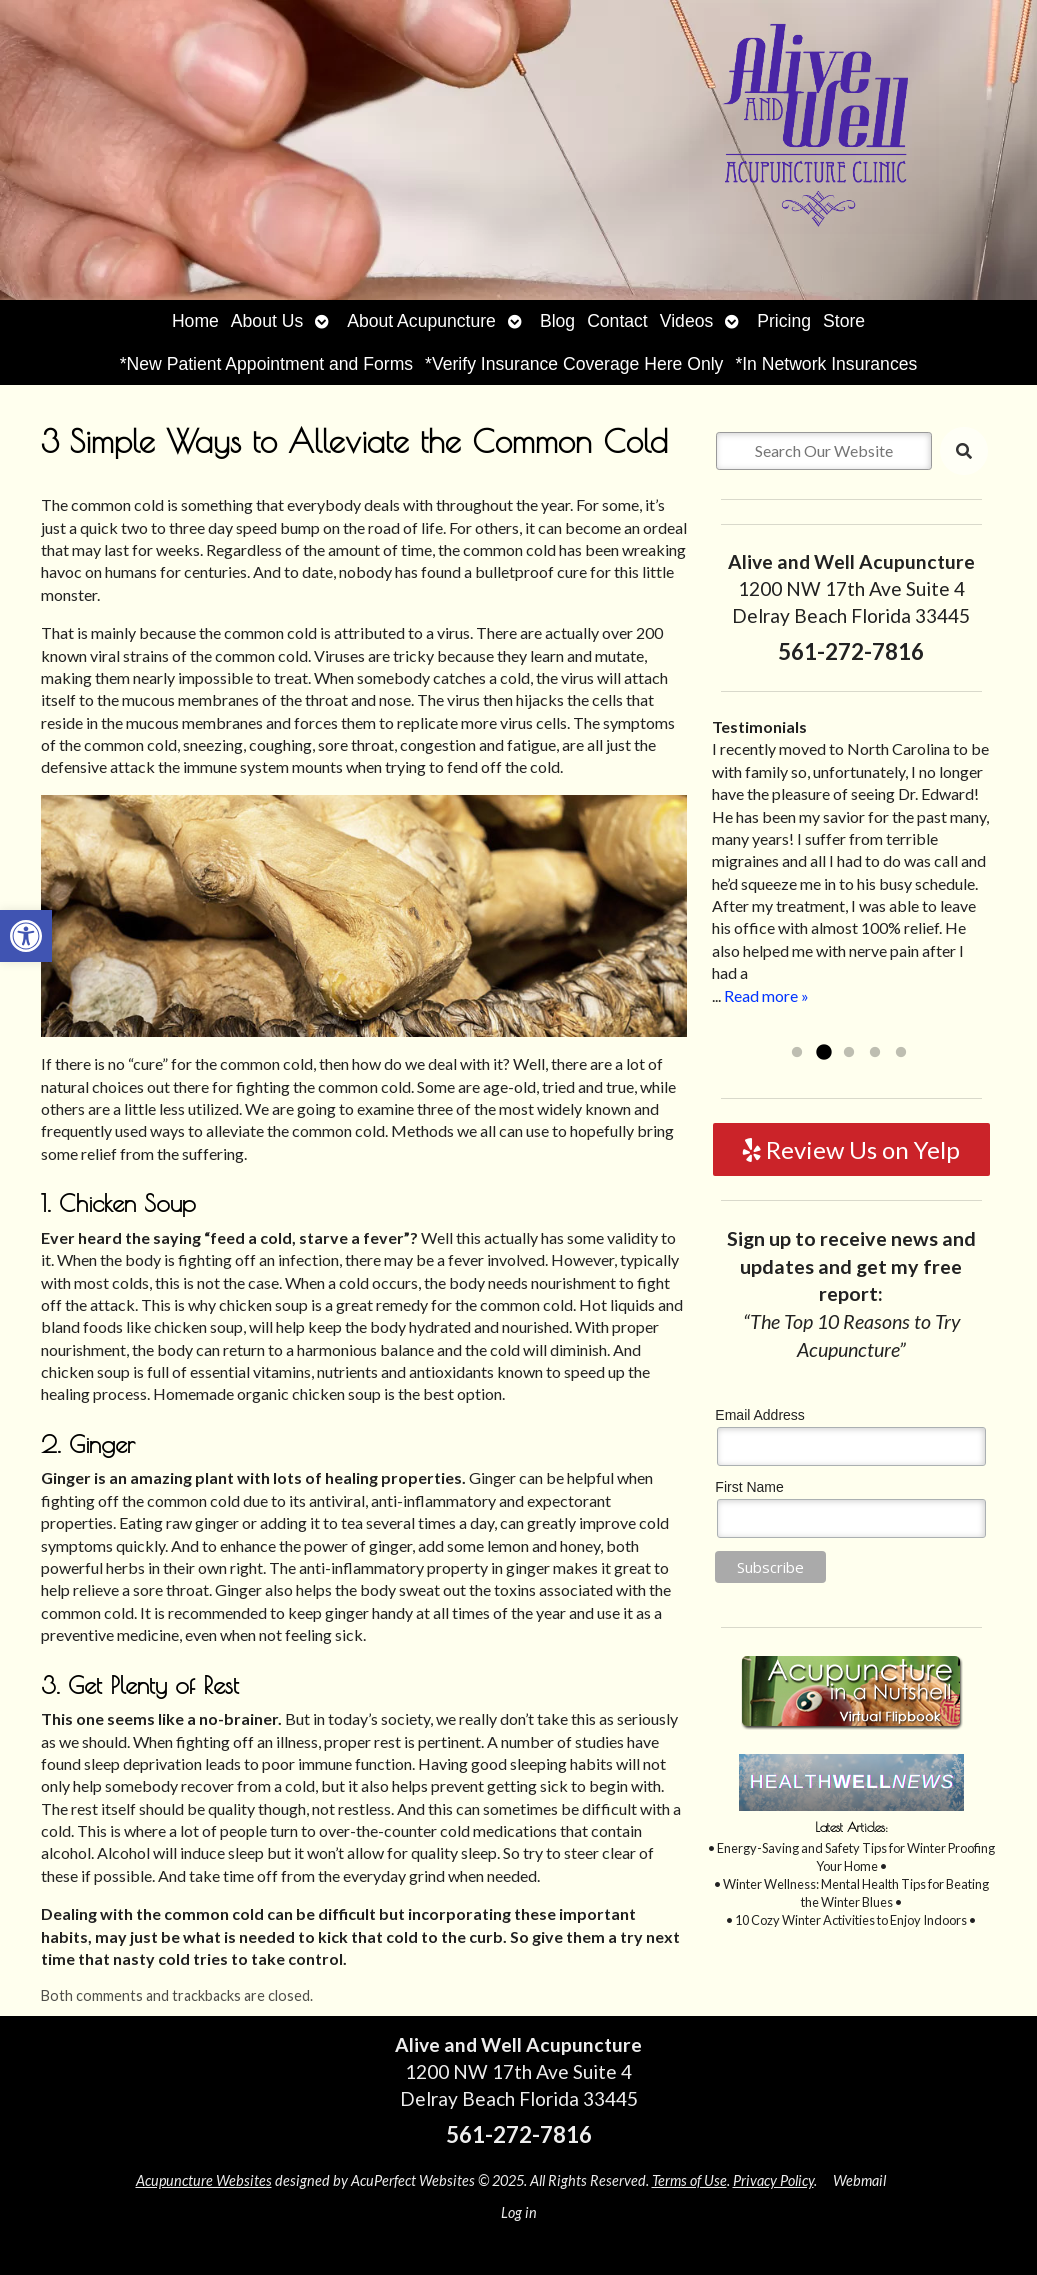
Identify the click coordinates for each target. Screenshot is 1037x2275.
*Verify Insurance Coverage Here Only (574, 364)
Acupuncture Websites (204, 2180)
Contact (617, 321)
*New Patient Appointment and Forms (266, 364)
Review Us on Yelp (851, 1149)
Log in (519, 2212)
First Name (749, 1487)
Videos (686, 321)
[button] (26, 936)
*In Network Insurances (826, 364)
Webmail (859, 2180)
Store (844, 321)
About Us (267, 321)
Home (195, 321)
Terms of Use (689, 2180)
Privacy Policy (773, 2180)
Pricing (784, 321)
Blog (557, 321)
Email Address (759, 1415)
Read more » (766, 995)
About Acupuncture (421, 321)
